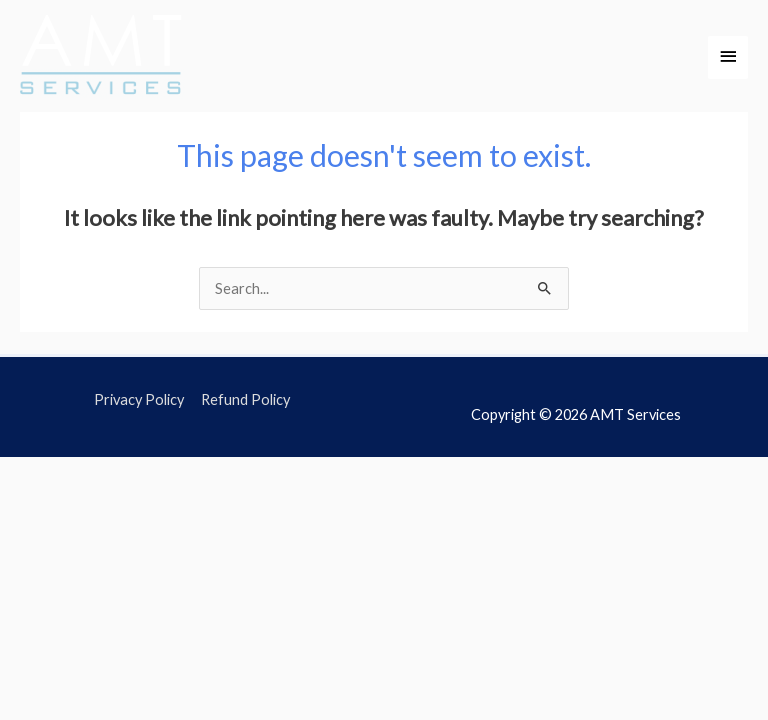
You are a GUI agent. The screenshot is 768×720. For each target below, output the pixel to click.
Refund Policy (245, 399)
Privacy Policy (139, 399)
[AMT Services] (102, 57)
